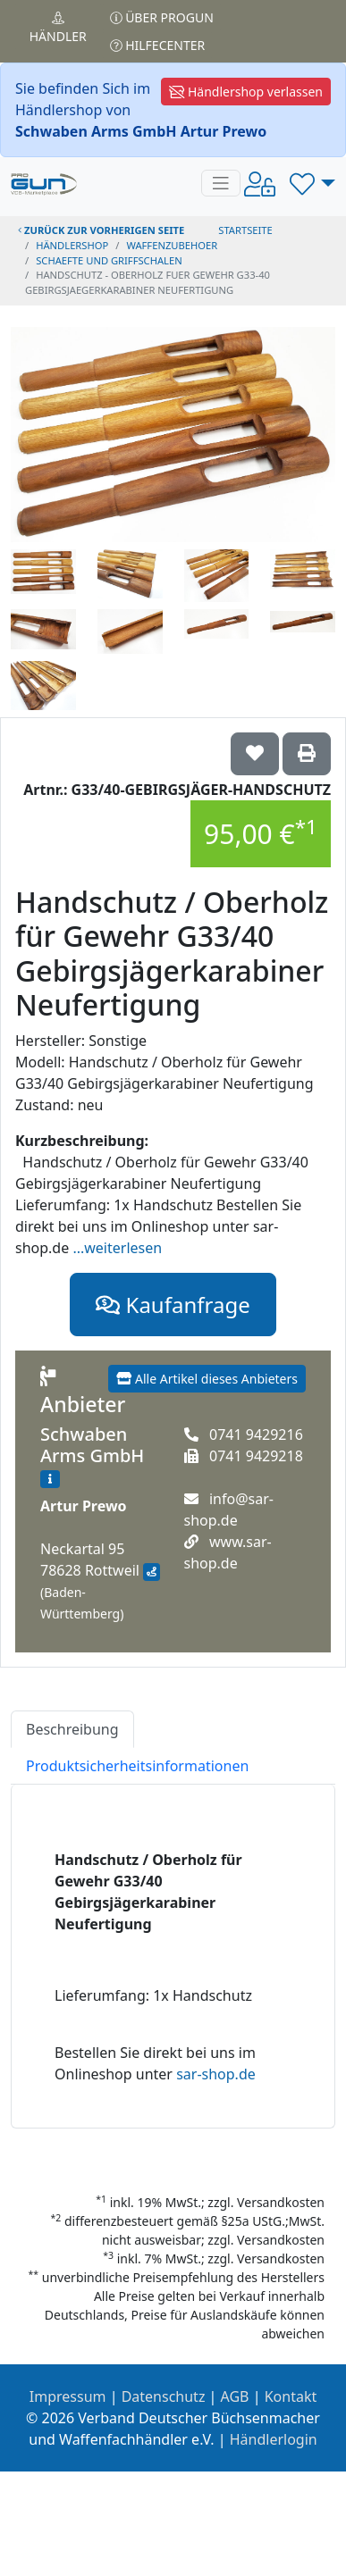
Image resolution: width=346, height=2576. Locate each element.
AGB (235, 2396)
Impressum (68, 2396)
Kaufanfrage (172, 1304)
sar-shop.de (216, 2074)
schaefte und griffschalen (109, 260)
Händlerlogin (273, 2439)
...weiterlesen (117, 1248)
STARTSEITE (245, 230)
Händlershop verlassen (246, 91)
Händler (58, 28)
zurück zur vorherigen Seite (101, 230)
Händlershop (72, 245)
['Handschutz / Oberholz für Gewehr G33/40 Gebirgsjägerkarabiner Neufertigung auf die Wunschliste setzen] (255, 753)
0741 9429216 (256, 1434)
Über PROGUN (162, 17)
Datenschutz (164, 2396)
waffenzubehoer (171, 245)
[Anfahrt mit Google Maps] (151, 1572)
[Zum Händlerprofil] (50, 1479)
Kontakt (291, 2396)
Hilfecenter (158, 45)
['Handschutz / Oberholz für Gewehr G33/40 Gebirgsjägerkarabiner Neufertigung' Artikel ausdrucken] (307, 753)
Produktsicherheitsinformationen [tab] (137, 1766)
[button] (312, 183)
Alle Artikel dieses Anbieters (207, 1378)
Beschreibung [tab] (72, 1729)
